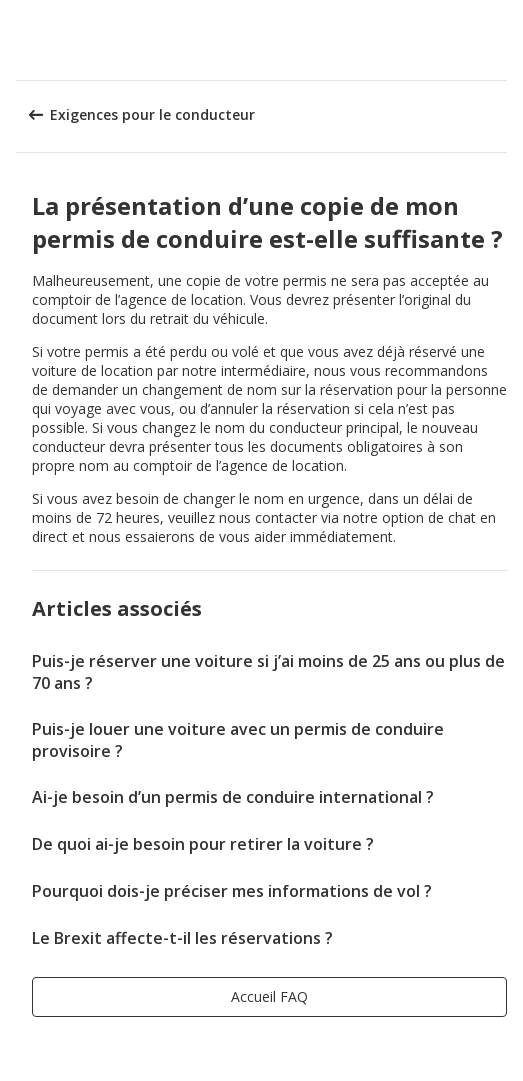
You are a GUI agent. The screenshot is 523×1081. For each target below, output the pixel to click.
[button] (501, 40)
